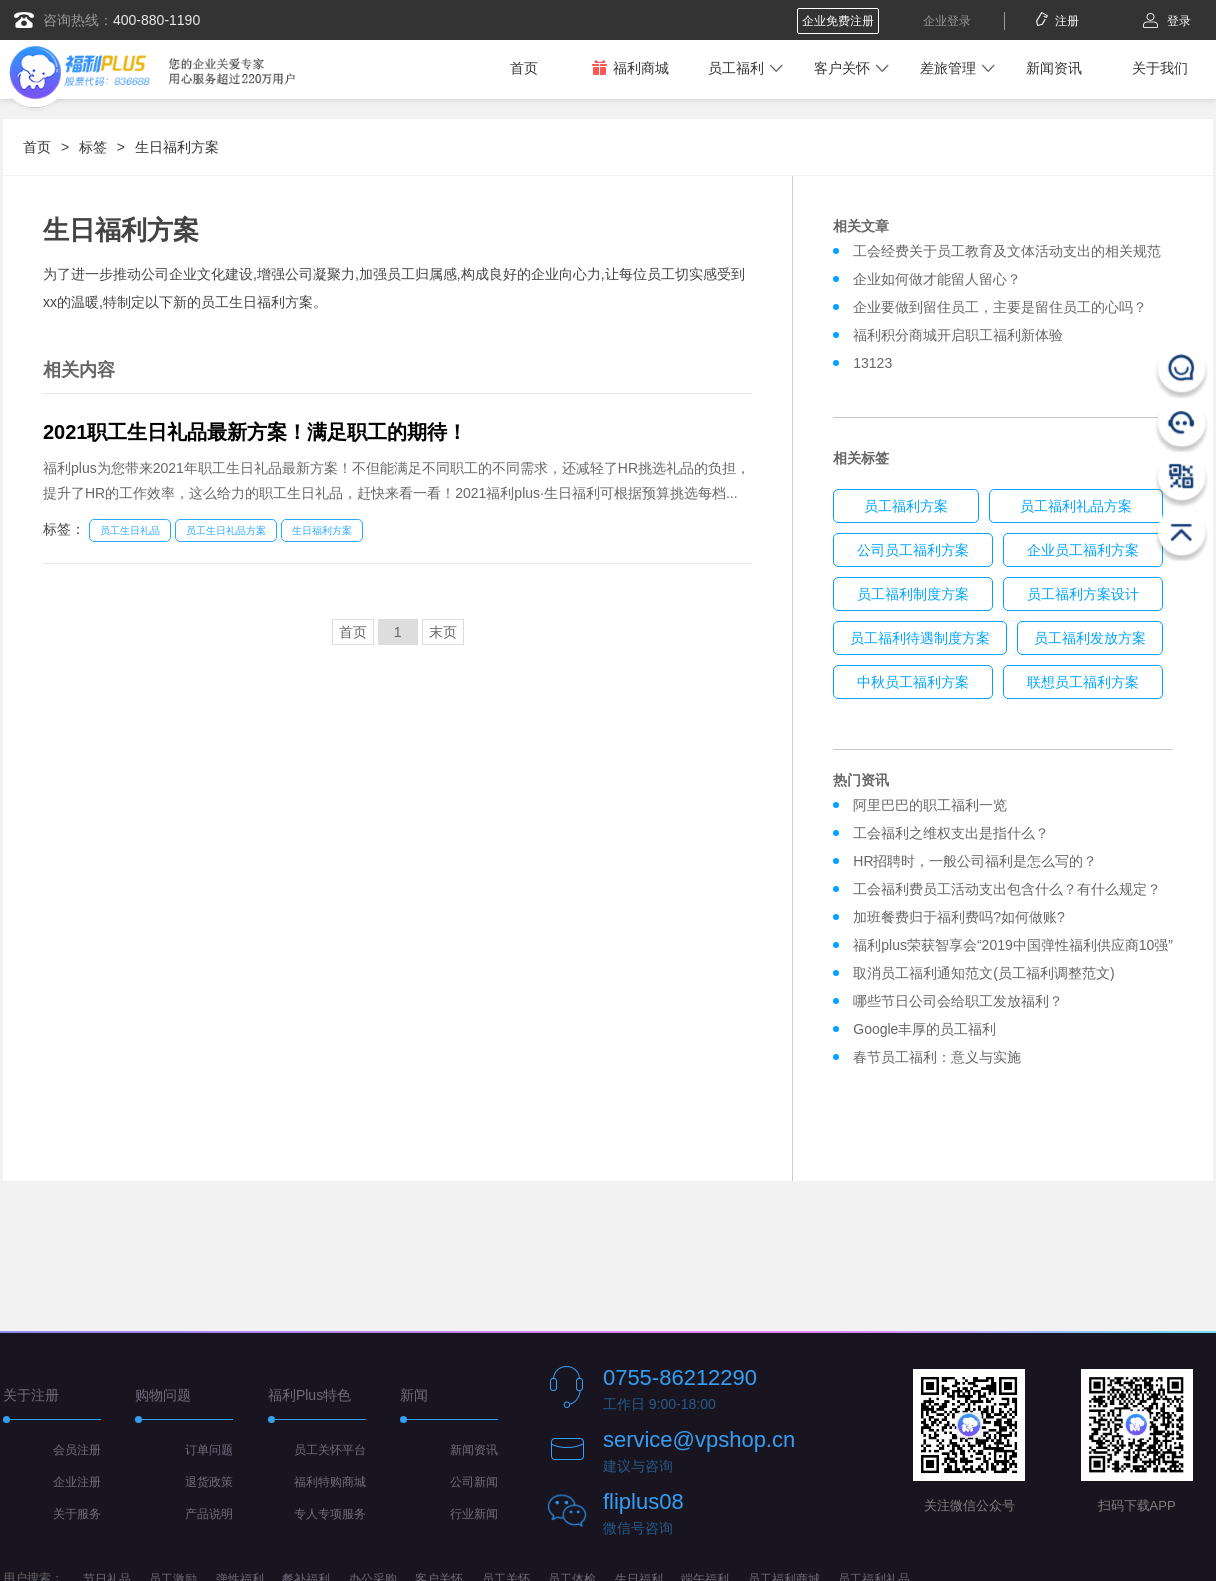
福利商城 (630, 67)
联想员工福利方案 (1083, 682)
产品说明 (209, 1514)
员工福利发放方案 (1090, 638)
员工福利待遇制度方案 (920, 638)
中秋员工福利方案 (913, 682)
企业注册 (77, 1482)
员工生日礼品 (130, 530)
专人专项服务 (330, 1514)
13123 (872, 363)
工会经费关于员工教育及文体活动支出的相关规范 (1007, 251)
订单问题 (209, 1450)
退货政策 (209, 1482)
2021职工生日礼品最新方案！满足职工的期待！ (255, 432)
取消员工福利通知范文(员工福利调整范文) (983, 973)
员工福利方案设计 (1083, 594)
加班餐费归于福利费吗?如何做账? (959, 917)
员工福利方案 (906, 506)
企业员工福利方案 (1083, 550)
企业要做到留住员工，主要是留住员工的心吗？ (1000, 307)
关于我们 (1160, 68)
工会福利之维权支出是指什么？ (951, 833)
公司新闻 (474, 1482)
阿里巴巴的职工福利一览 (930, 805)
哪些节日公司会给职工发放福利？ (958, 1001)
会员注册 (77, 1450)
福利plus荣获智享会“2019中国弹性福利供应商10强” (1013, 945)
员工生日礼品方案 (226, 530)
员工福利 (736, 68)
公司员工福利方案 (913, 550)
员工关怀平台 (330, 1450)
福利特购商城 (330, 1482)
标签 (93, 147)
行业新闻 (474, 1514)
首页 (524, 68)
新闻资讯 (1054, 68)
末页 (443, 632)
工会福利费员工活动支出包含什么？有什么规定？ (1007, 889)
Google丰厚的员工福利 (924, 1029)
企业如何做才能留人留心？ (937, 279)
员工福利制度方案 (913, 594)
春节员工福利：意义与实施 (937, 1057)
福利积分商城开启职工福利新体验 (958, 335)
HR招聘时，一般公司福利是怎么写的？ (979, 861)
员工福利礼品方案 (1076, 506)
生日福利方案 (177, 147)
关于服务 (77, 1514)
